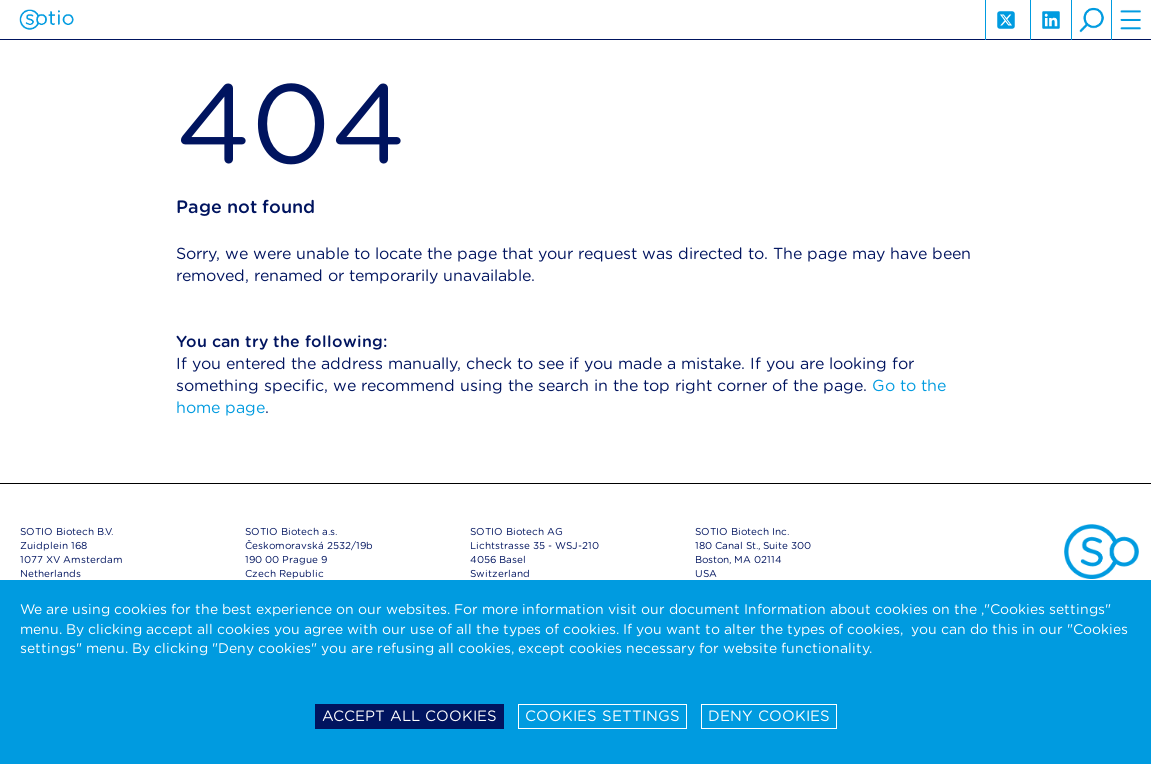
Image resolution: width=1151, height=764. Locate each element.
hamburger (1131, 20)
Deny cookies (769, 716)
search (1091, 20)
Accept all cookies (409, 716)
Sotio (46, 20)
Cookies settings (602, 716)
